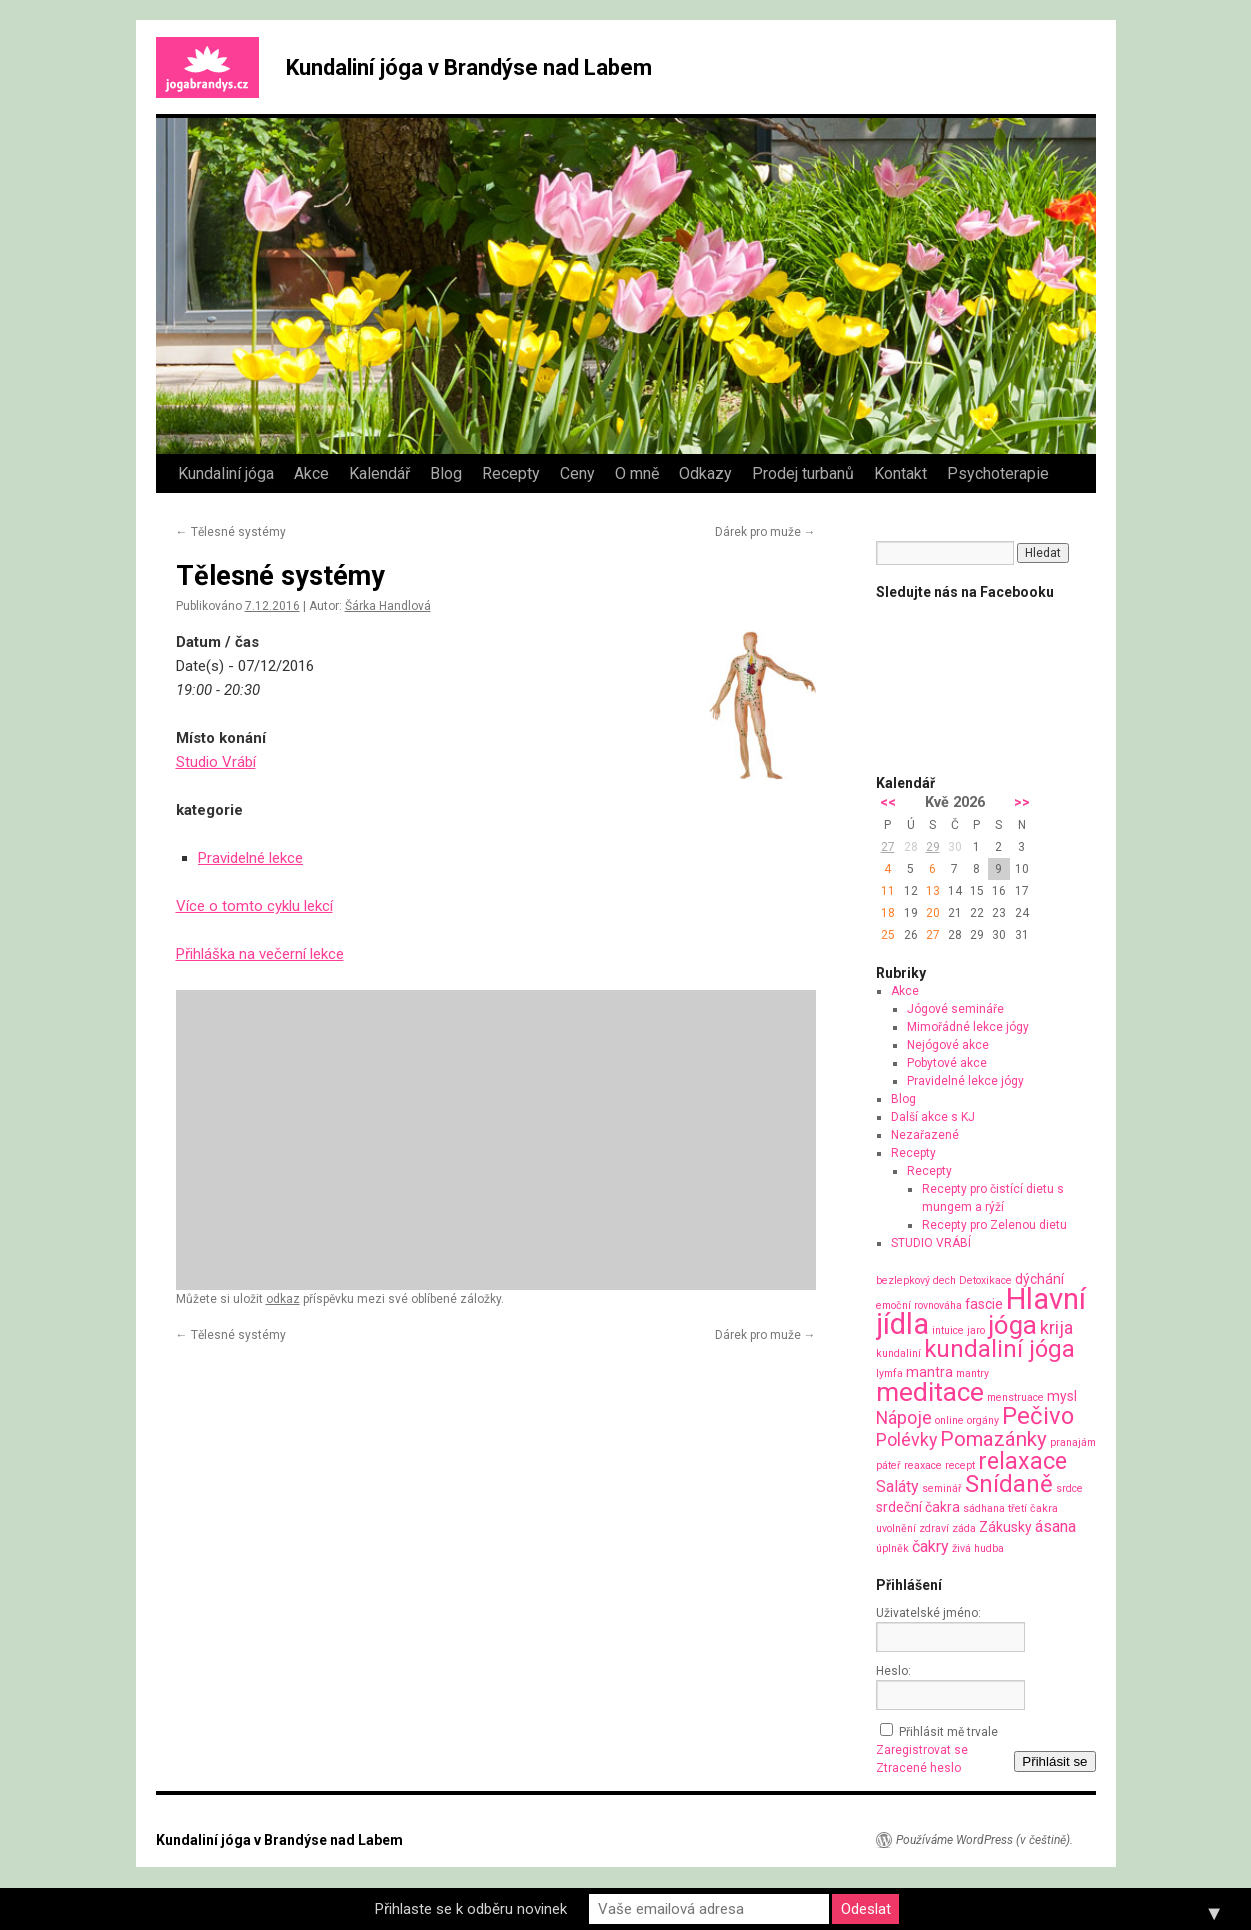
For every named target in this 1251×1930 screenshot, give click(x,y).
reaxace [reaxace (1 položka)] (923, 1465)
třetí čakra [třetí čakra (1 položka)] (1033, 1508)
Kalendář (379, 473)
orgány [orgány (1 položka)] (983, 1420)
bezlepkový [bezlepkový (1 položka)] (903, 1280)
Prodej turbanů (803, 473)
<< (888, 802)
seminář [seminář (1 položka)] (942, 1488)
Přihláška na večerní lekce (260, 954)
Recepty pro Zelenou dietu (994, 1225)
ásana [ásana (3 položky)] (1055, 1526)
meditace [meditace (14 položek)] (930, 1391)
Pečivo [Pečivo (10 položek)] (1038, 1416)
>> (1022, 802)
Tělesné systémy (231, 532)
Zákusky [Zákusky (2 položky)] (1005, 1527)
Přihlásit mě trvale (948, 1732)
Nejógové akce (948, 1045)
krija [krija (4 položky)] (1056, 1327)
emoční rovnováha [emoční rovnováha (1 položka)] (919, 1305)
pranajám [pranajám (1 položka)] (1073, 1442)
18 (888, 913)
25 (888, 935)
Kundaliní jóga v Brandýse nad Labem (469, 67)
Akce (311, 473)
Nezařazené (925, 1135)
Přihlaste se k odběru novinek (471, 1909)
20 (933, 913)
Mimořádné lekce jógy (968, 1027)
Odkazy (705, 473)
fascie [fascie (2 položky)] (984, 1304)
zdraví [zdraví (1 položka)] (934, 1528)
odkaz (283, 1299)
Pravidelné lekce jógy (965, 1081)
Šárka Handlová (388, 606)
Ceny (577, 473)
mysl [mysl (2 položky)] (1062, 1396)
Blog (446, 473)
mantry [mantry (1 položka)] (972, 1373)
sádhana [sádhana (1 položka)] (984, 1508)
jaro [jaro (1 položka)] (976, 1330)
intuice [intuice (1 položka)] (948, 1330)
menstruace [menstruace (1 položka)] (1015, 1397)
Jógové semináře (955, 1009)
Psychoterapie (998, 473)
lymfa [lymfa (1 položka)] (889, 1373)
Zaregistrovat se (922, 1750)
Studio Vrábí (216, 762)
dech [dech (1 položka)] (944, 1280)
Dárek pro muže (765, 532)
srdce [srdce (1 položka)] (1069, 1488)
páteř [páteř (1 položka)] (888, 1465)
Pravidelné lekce (250, 858)
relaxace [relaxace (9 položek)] (1022, 1461)
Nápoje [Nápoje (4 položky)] (904, 1417)
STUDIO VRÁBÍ (931, 1243)
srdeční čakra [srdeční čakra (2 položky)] (918, 1507)
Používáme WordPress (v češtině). (984, 1840)
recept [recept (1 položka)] (960, 1465)
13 (933, 891)
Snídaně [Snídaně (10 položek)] (1009, 1484)
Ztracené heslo (918, 1768)
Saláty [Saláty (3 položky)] (897, 1486)
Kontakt (900, 473)
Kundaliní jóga (226, 473)
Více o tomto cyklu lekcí (254, 906)
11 (888, 891)
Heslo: (893, 1671)
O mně (637, 473)
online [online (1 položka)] (949, 1420)
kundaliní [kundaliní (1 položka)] (898, 1353)
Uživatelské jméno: (928, 1613)
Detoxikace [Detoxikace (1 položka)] (985, 1280)
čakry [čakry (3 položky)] (930, 1546)
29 (933, 847)
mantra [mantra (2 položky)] (929, 1372)
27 (888, 847)
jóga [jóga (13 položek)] (1012, 1325)
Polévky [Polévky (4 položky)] (906, 1439)
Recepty (511, 473)
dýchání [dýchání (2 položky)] (1039, 1279)
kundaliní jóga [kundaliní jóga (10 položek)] (999, 1349)
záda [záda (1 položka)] (964, 1528)
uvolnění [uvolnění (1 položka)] (896, 1528)
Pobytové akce (947, 1063)
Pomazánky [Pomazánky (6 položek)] (993, 1439)
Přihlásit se (1054, 1761)
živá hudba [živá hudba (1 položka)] (978, 1548)
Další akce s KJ (933, 1117)
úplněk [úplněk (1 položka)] (892, 1548)
